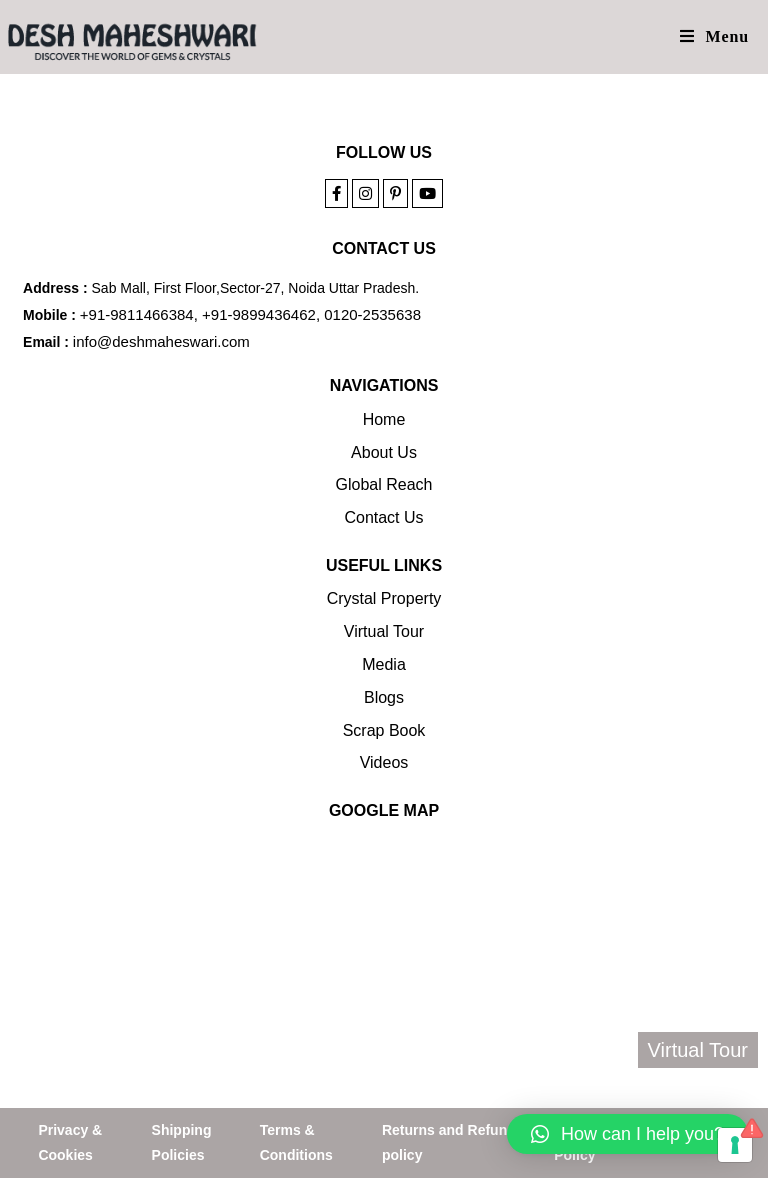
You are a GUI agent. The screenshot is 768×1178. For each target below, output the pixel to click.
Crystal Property (384, 598)
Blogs (384, 697)
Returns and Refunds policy (453, 1142)
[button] (627, 1134)
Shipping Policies (182, 1142)
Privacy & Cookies (70, 1142)
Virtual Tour (384, 631)
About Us (384, 452)
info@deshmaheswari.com (161, 341)
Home (384, 419)
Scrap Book (384, 730)
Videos (384, 762)
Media (384, 664)
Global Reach (384, 484)
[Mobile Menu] (714, 36)
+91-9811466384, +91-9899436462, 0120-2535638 (250, 314)
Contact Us (383, 517)
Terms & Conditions (296, 1142)
